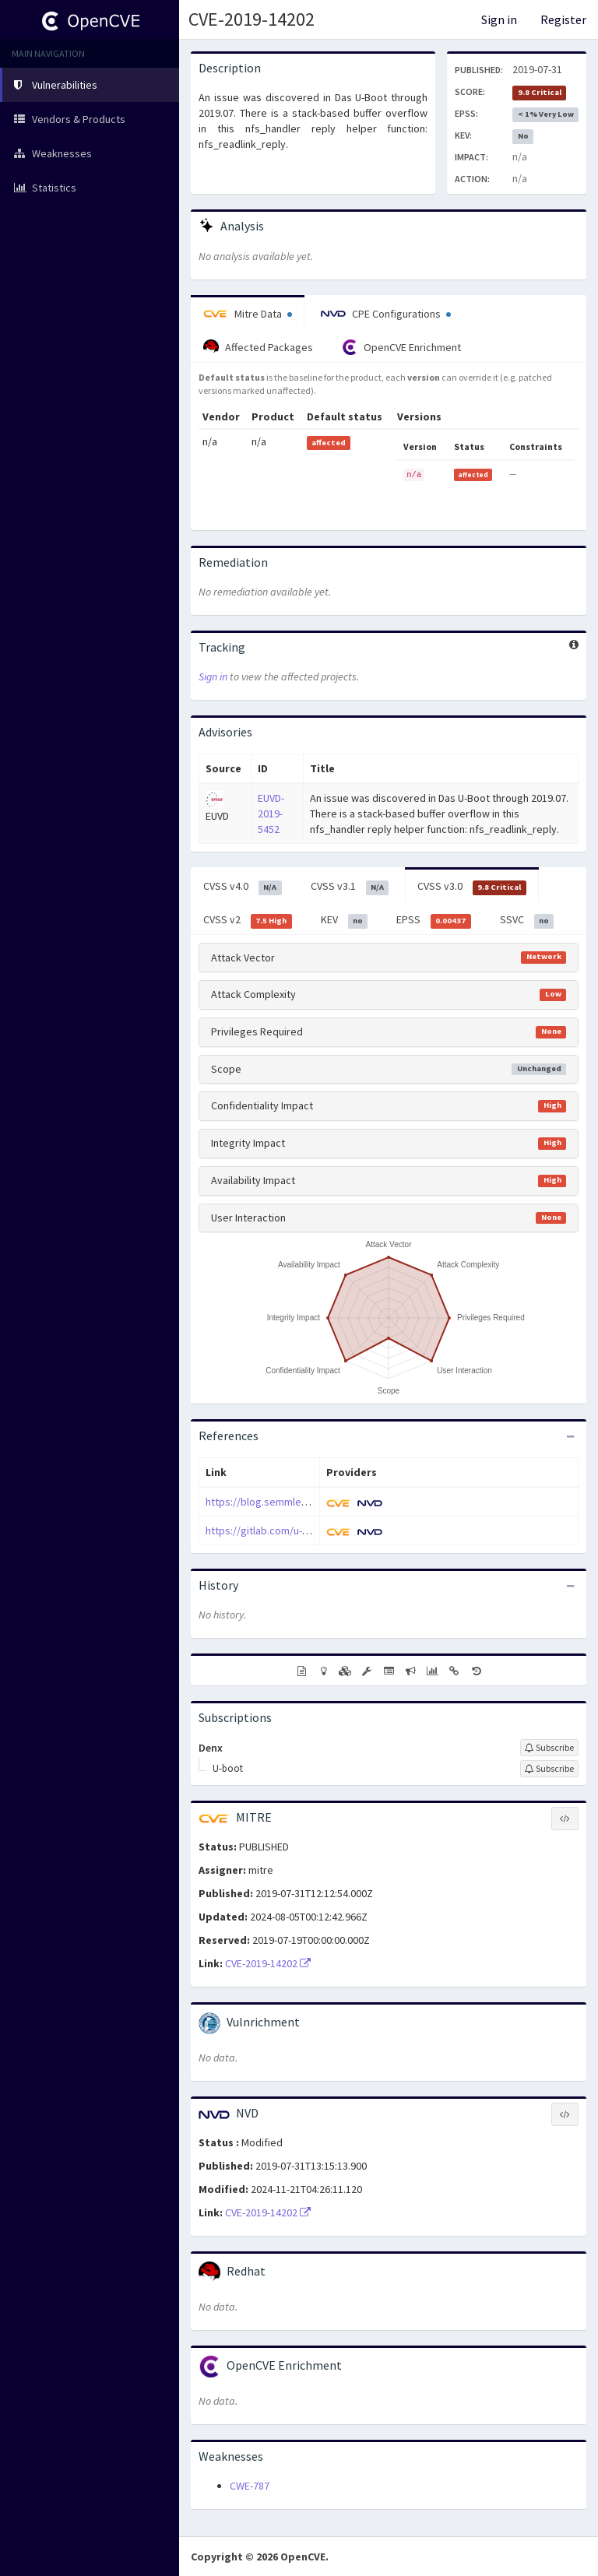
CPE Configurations (386, 314)
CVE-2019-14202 (251, 19)
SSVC (527, 920)
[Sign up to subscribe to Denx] (549, 1747)
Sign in (499, 19)
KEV (344, 920)
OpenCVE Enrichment (401, 347)
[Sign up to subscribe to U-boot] (549, 1768)
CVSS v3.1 (350, 886)
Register (563, 19)
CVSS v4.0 (242, 886)
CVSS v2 (247, 920)
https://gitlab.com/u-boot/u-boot (283, 1530)
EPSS (433, 920)
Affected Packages (258, 347)
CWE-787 (249, 2486)
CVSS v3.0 (471, 886)
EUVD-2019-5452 (271, 813)
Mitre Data (247, 314)
